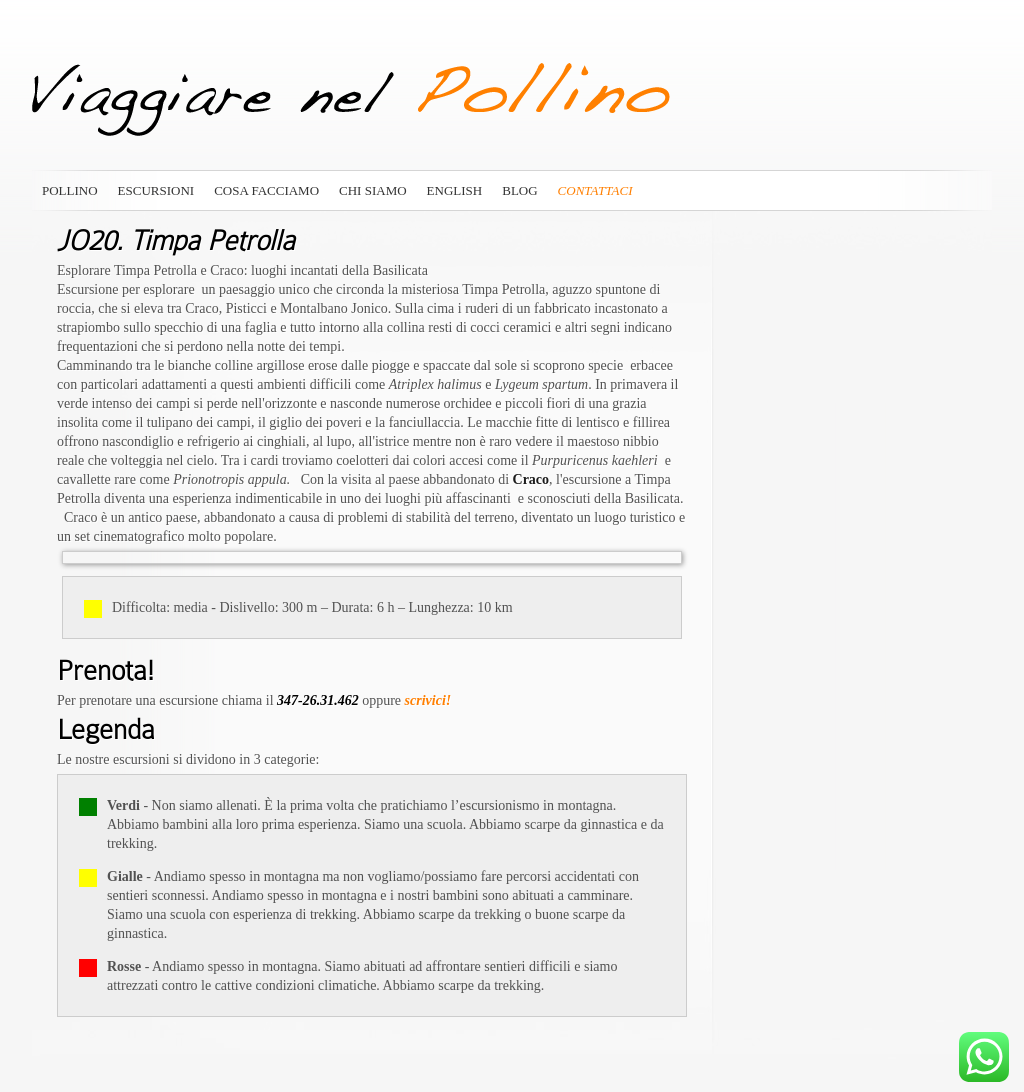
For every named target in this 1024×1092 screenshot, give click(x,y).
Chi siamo (373, 190)
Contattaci (595, 190)
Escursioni (156, 190)
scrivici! (428, 700)
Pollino (70, 190)
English (455, 190)
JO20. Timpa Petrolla (176, 241)
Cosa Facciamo (266, 190)
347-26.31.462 (318, 700)
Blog (519, 190)
